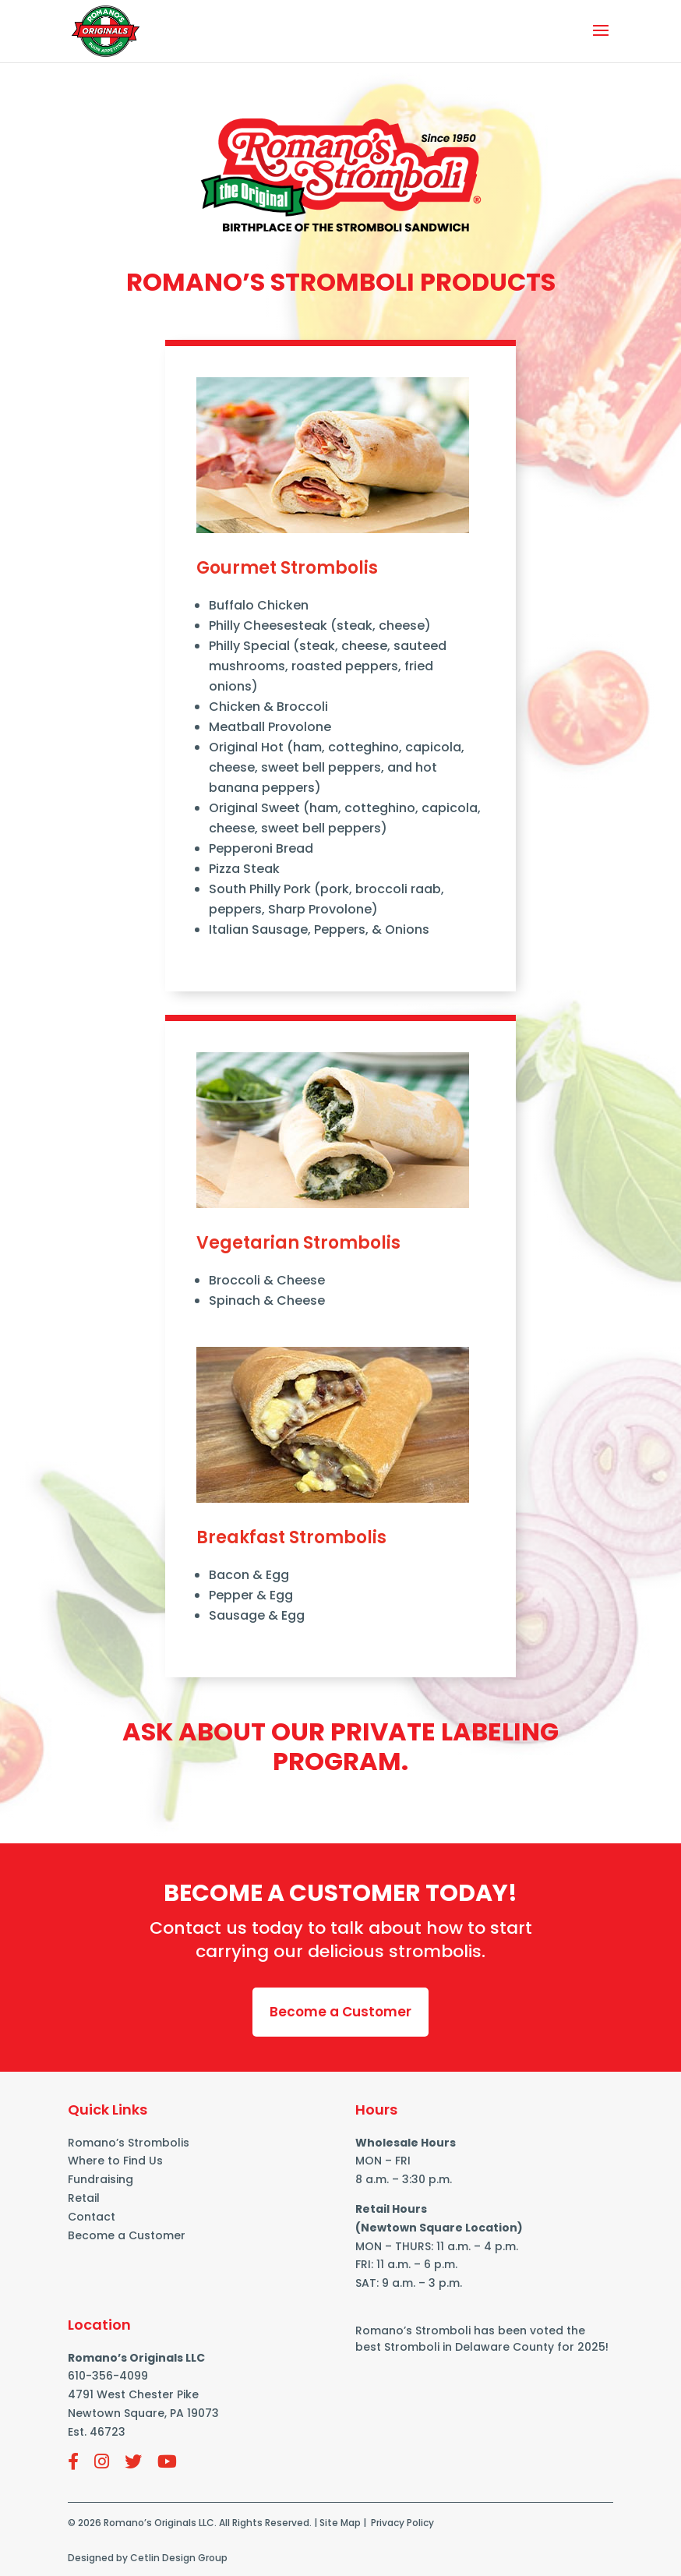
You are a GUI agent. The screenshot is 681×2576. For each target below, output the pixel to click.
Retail (84, 2198)
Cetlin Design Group (179, 2557)
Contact (91, 2216)
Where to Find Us (115, 2160)
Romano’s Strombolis (128, 2142)
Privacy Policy (402, 2522)
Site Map (340, 2522)
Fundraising (100, 2179)
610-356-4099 (108, 2375)
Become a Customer (340, 2011)
